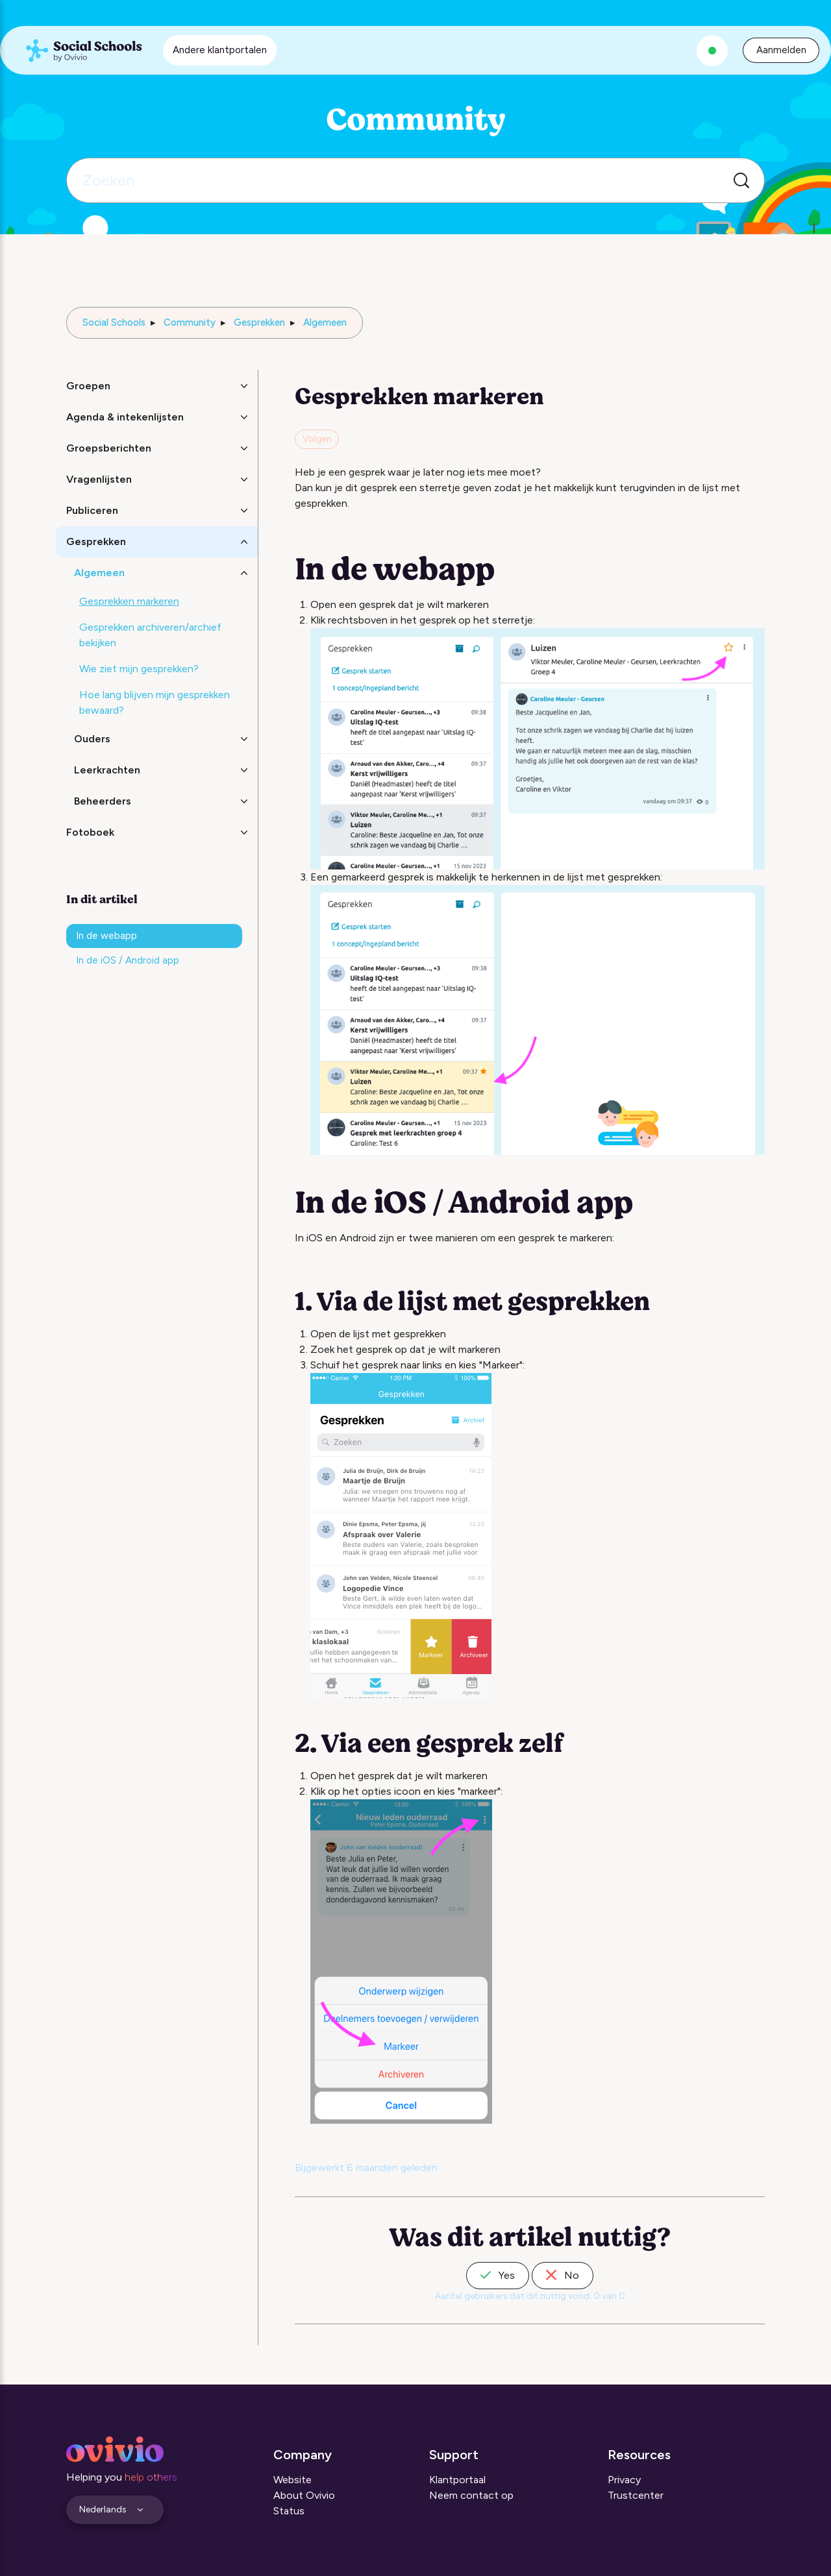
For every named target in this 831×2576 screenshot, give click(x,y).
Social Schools (113, 322)
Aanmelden (781, 50)
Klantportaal (457, 2479)
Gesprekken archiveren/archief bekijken (150, 635)
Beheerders (102, 801)
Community (190, 322)
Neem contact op (471, 2495)
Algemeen (325, 322)
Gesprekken (259, 322)
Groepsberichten (108, 448)
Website (292, 2479)
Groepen (88, 386)
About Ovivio (304, 2495)
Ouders (92, 739)
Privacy (624, 2479)
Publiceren (92, 510)
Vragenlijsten (99, 479)
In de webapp (106, 936)
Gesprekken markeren (129, 601)
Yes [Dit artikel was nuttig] (497, 2275)
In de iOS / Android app (127, 960)
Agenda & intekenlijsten (125, 417)
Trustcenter (636, 2495)
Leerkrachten (107, 770)
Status (288, 2511)
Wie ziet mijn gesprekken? (139, 668)
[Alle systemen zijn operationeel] (712, 50)
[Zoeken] (415, 180)
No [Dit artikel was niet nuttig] (562, 2275)
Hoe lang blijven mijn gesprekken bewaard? (154, 702)
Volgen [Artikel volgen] (317, 438)
